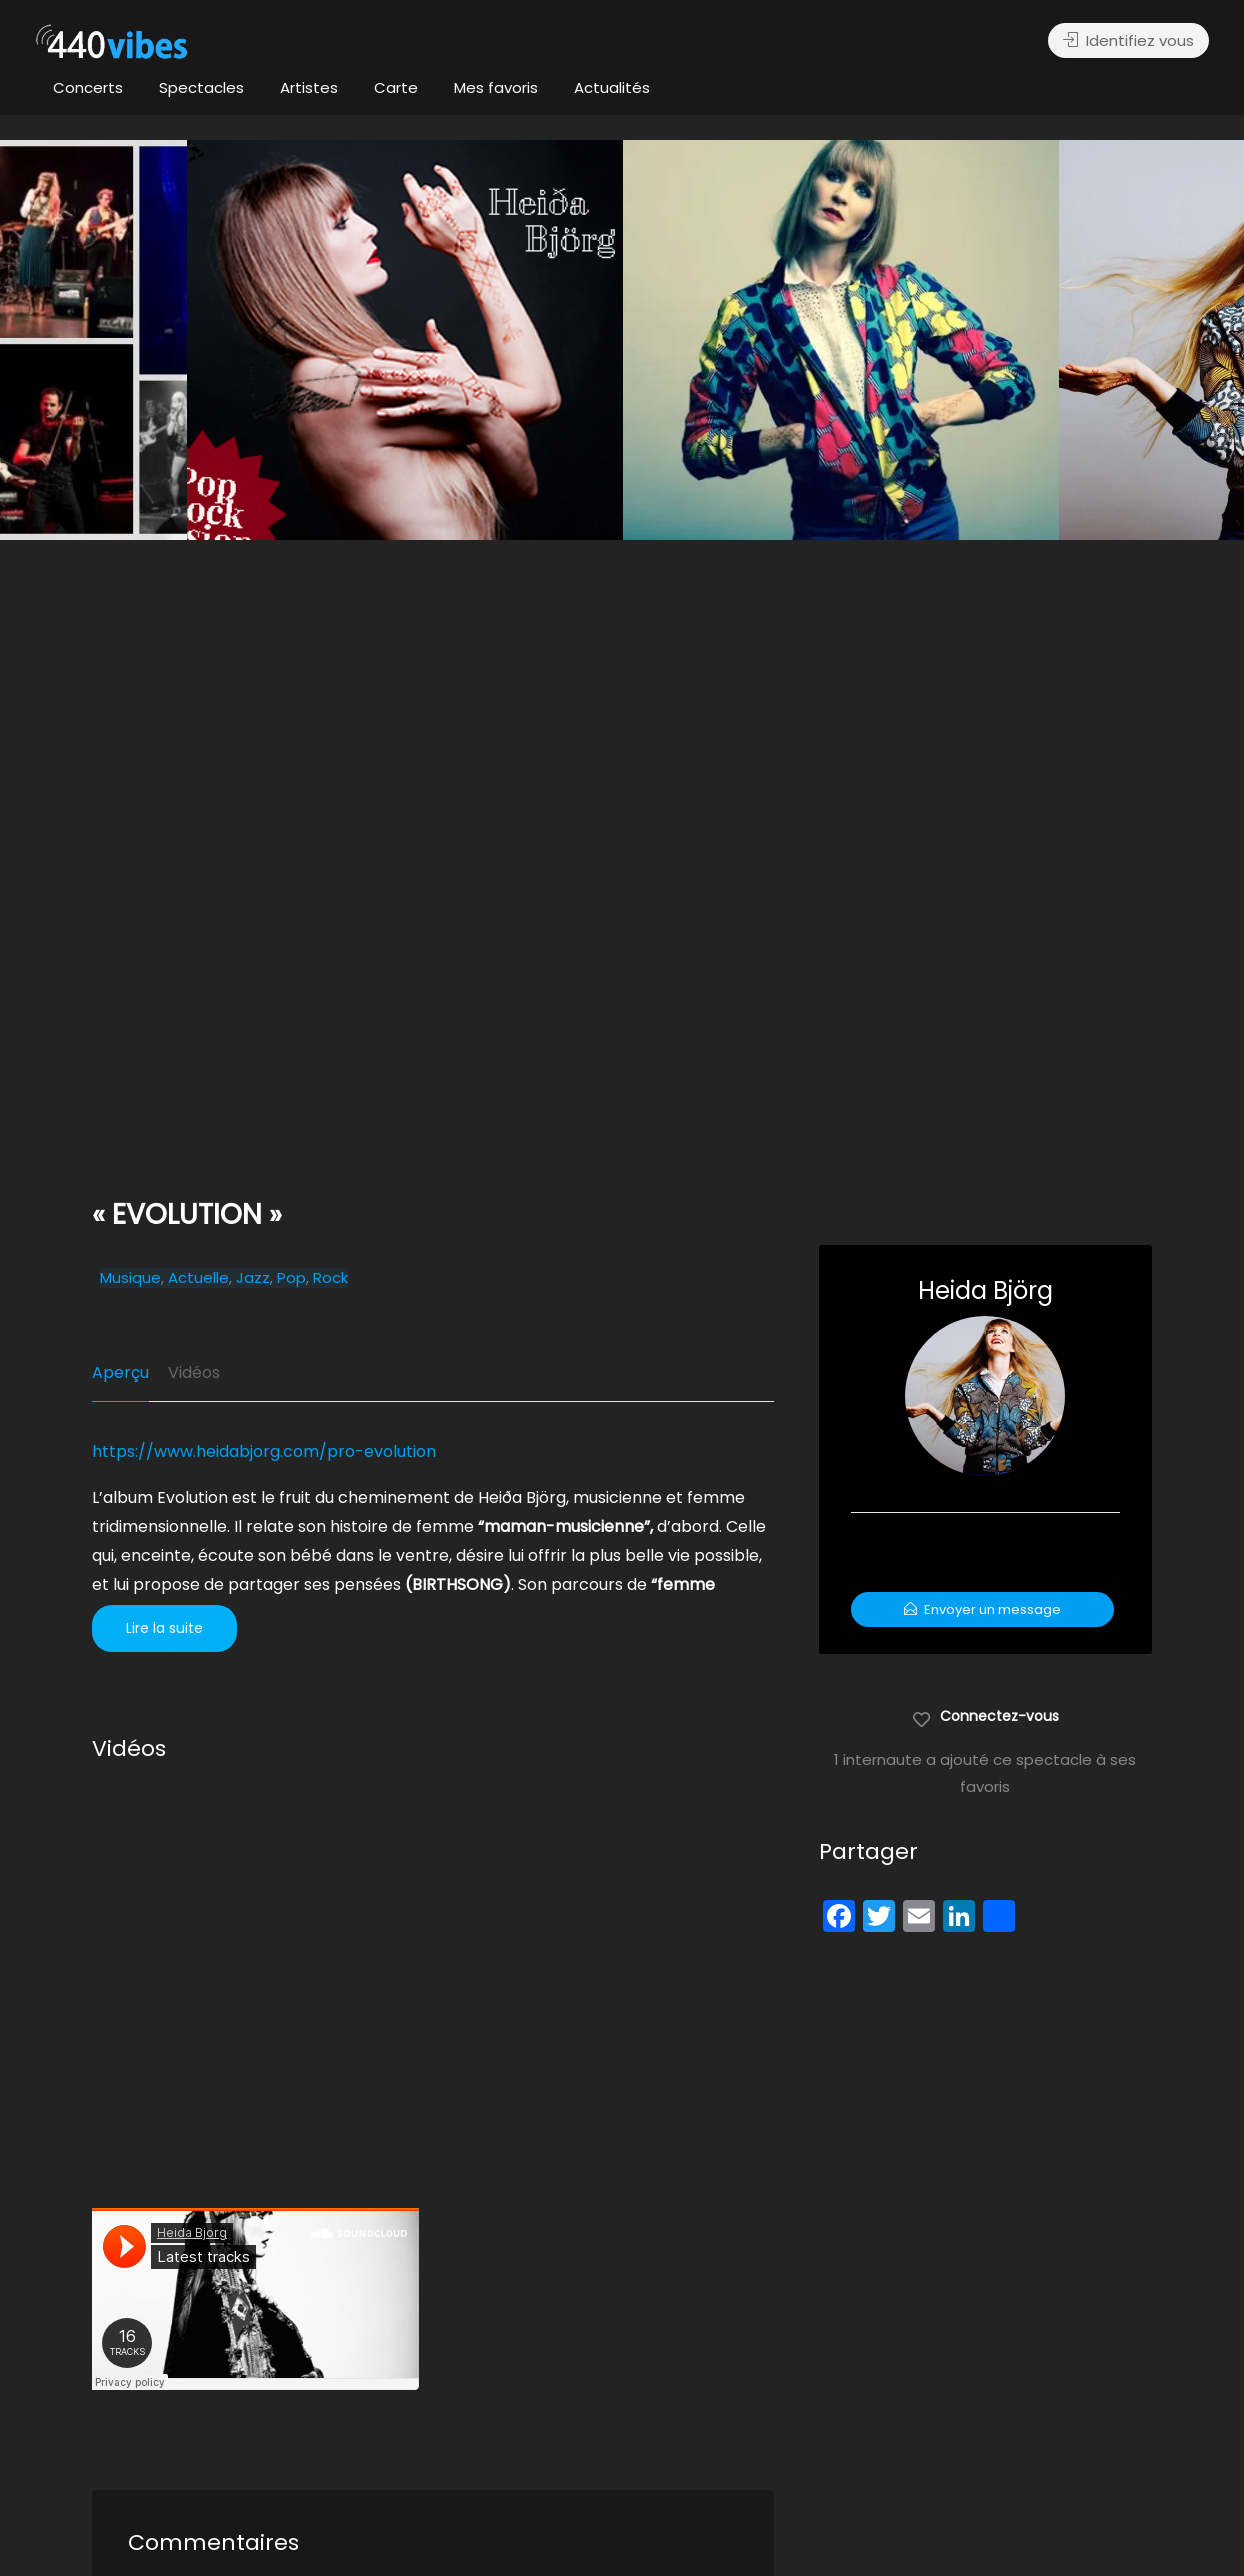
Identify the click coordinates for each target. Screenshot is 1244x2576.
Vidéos (194, 1372)
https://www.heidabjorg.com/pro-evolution (264, 1451)
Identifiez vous (1128, 40)
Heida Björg (985, 1290)
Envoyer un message (982, 1609)
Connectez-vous (985, 1715)
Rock (330, 1278)
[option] (841, 340)
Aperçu (120, 1372)
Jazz (253, 1278)
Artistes (309, 87)
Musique (130, 1278)
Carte (396, 87)
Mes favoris (496, 87)
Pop (291, 1278)
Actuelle (198, 1278)
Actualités (612, 87)
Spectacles (201, 87)
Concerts (88, 87)
